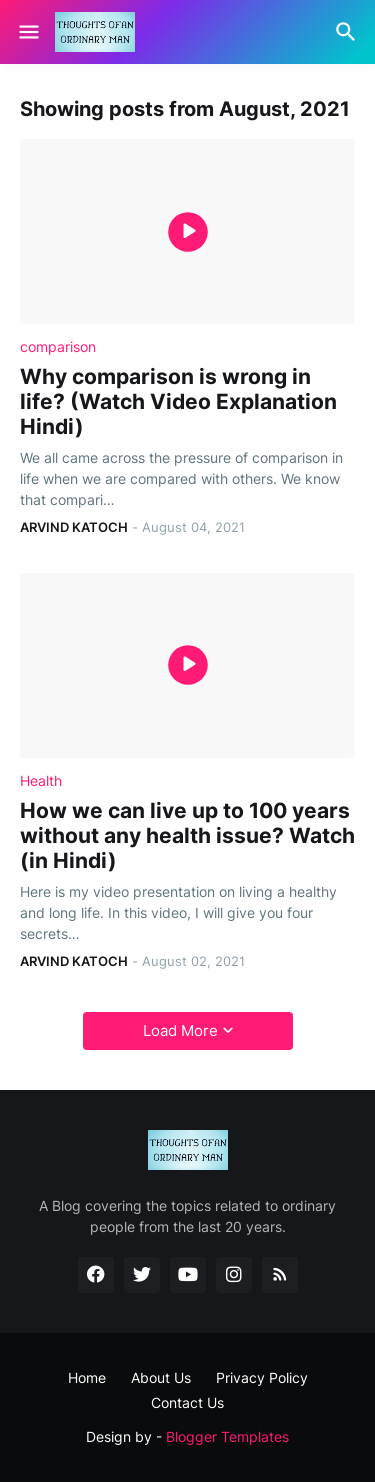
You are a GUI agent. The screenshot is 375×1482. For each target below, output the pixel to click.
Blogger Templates (227, 1436)
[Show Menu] (27, 32)
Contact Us (187, 1402)
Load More (180, 1030)
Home (87, 1377)
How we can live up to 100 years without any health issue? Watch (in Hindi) (187, 835)
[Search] (348, 32)
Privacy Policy (262, 1377)
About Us (161, 1377)
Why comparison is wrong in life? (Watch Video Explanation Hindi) (178, 401)
